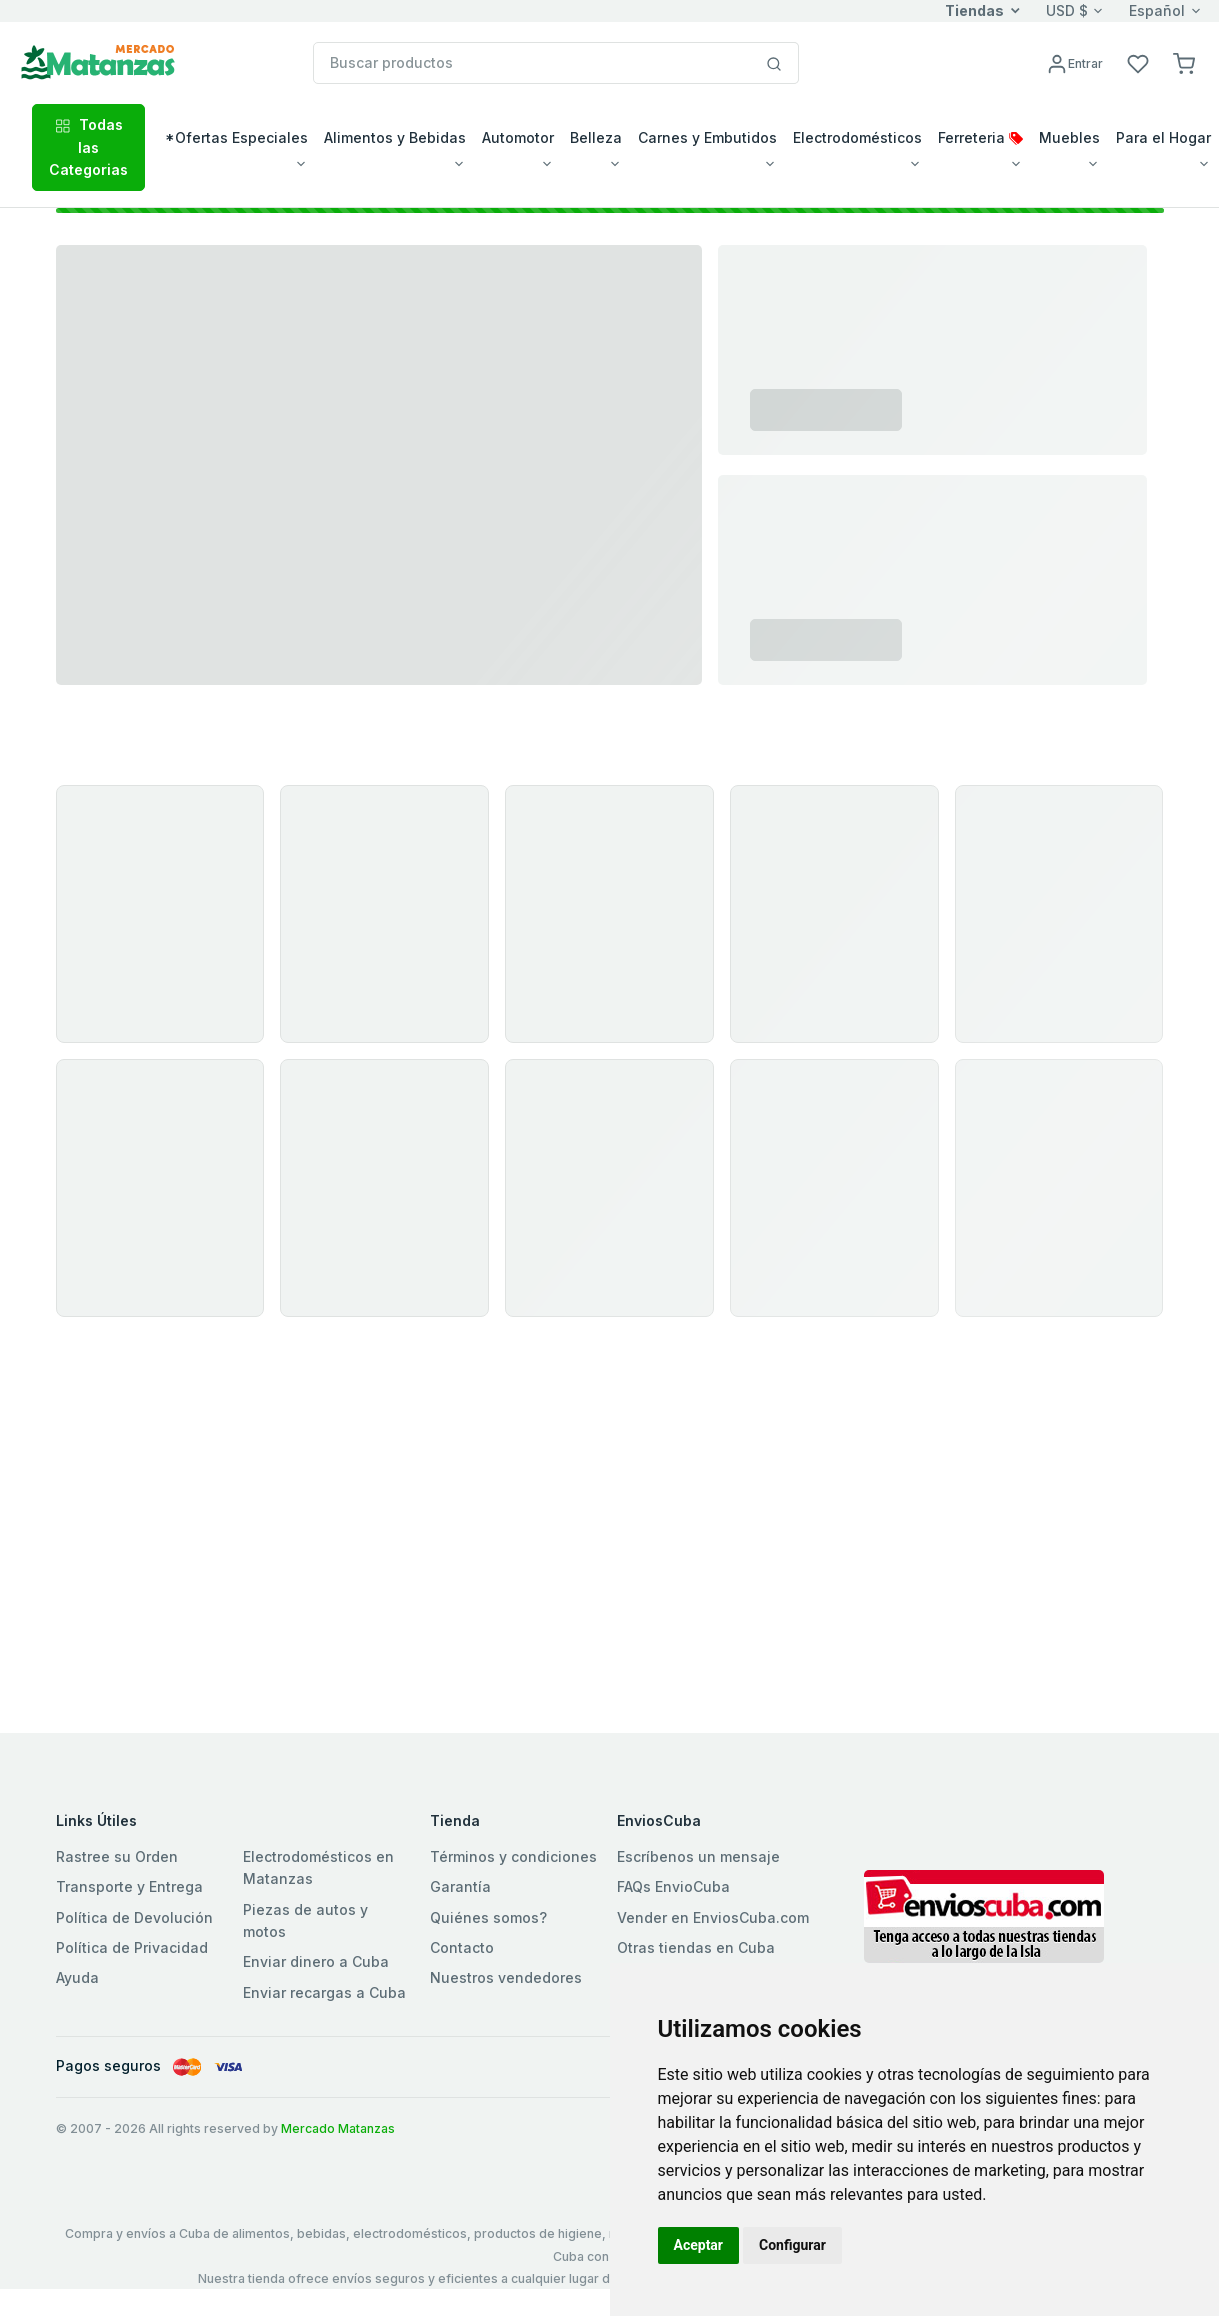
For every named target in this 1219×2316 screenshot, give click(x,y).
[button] (1184, 62)
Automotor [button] (518, 137)
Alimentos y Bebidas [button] (395, 137)
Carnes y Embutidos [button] (707, 137)
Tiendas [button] (974, 10)
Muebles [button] (1069, 137)
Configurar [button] (792, 2245)
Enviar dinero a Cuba (316, 1961)
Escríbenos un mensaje (698, 1856)
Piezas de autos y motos (305, 1920)
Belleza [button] (596, 137)
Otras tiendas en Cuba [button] (696, 1947)
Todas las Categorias (88, 147)
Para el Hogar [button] (1163, 137)
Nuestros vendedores (506, 1977)
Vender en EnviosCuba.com (713, 1917)
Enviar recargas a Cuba (324, 1992)
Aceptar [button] (699, 2245)
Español (1157, 10)
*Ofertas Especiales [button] (236, 137)
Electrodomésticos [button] (857, 137)
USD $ (1067, 10)
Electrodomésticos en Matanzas (318, 1867)
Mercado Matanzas (338, 2128)
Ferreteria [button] (980, 137)
